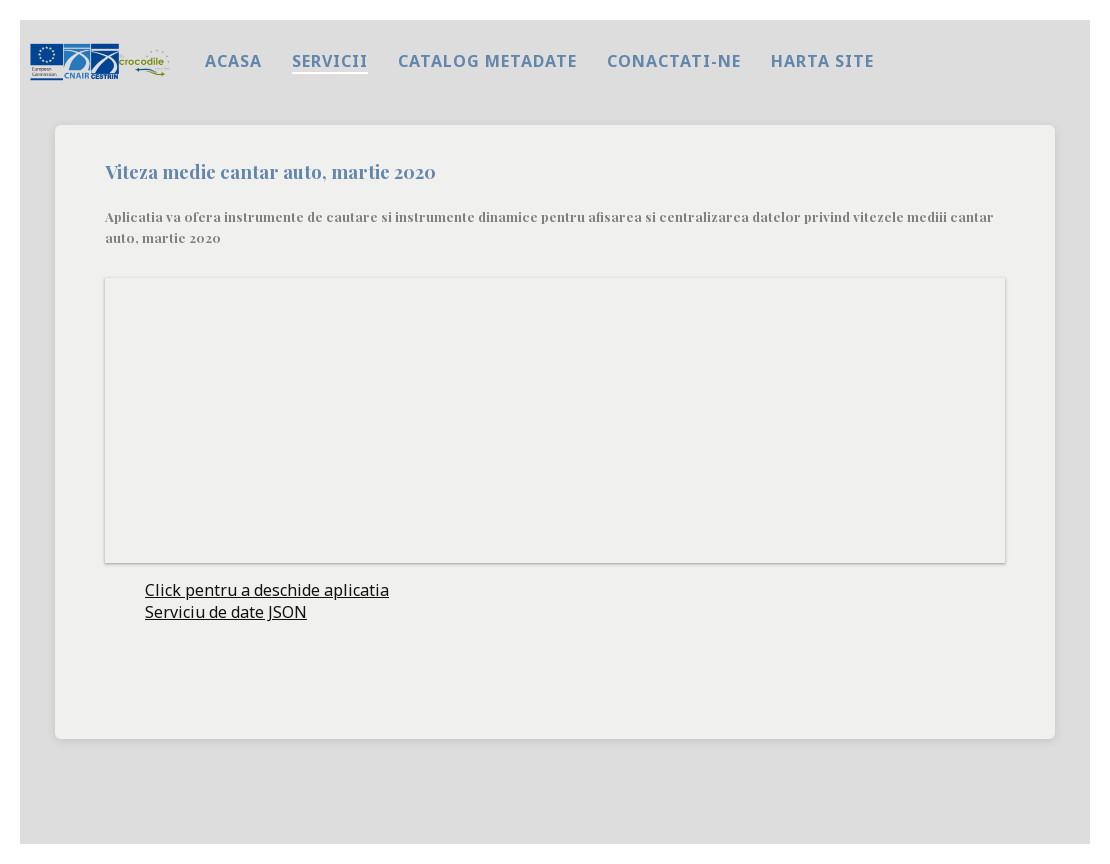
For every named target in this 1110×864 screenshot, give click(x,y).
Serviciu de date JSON (226, 612)
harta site (822, 61)
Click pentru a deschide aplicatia (267, 590)
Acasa (233, 61)
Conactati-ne (674, 61)
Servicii (330, 61)
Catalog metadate (487, 61)
